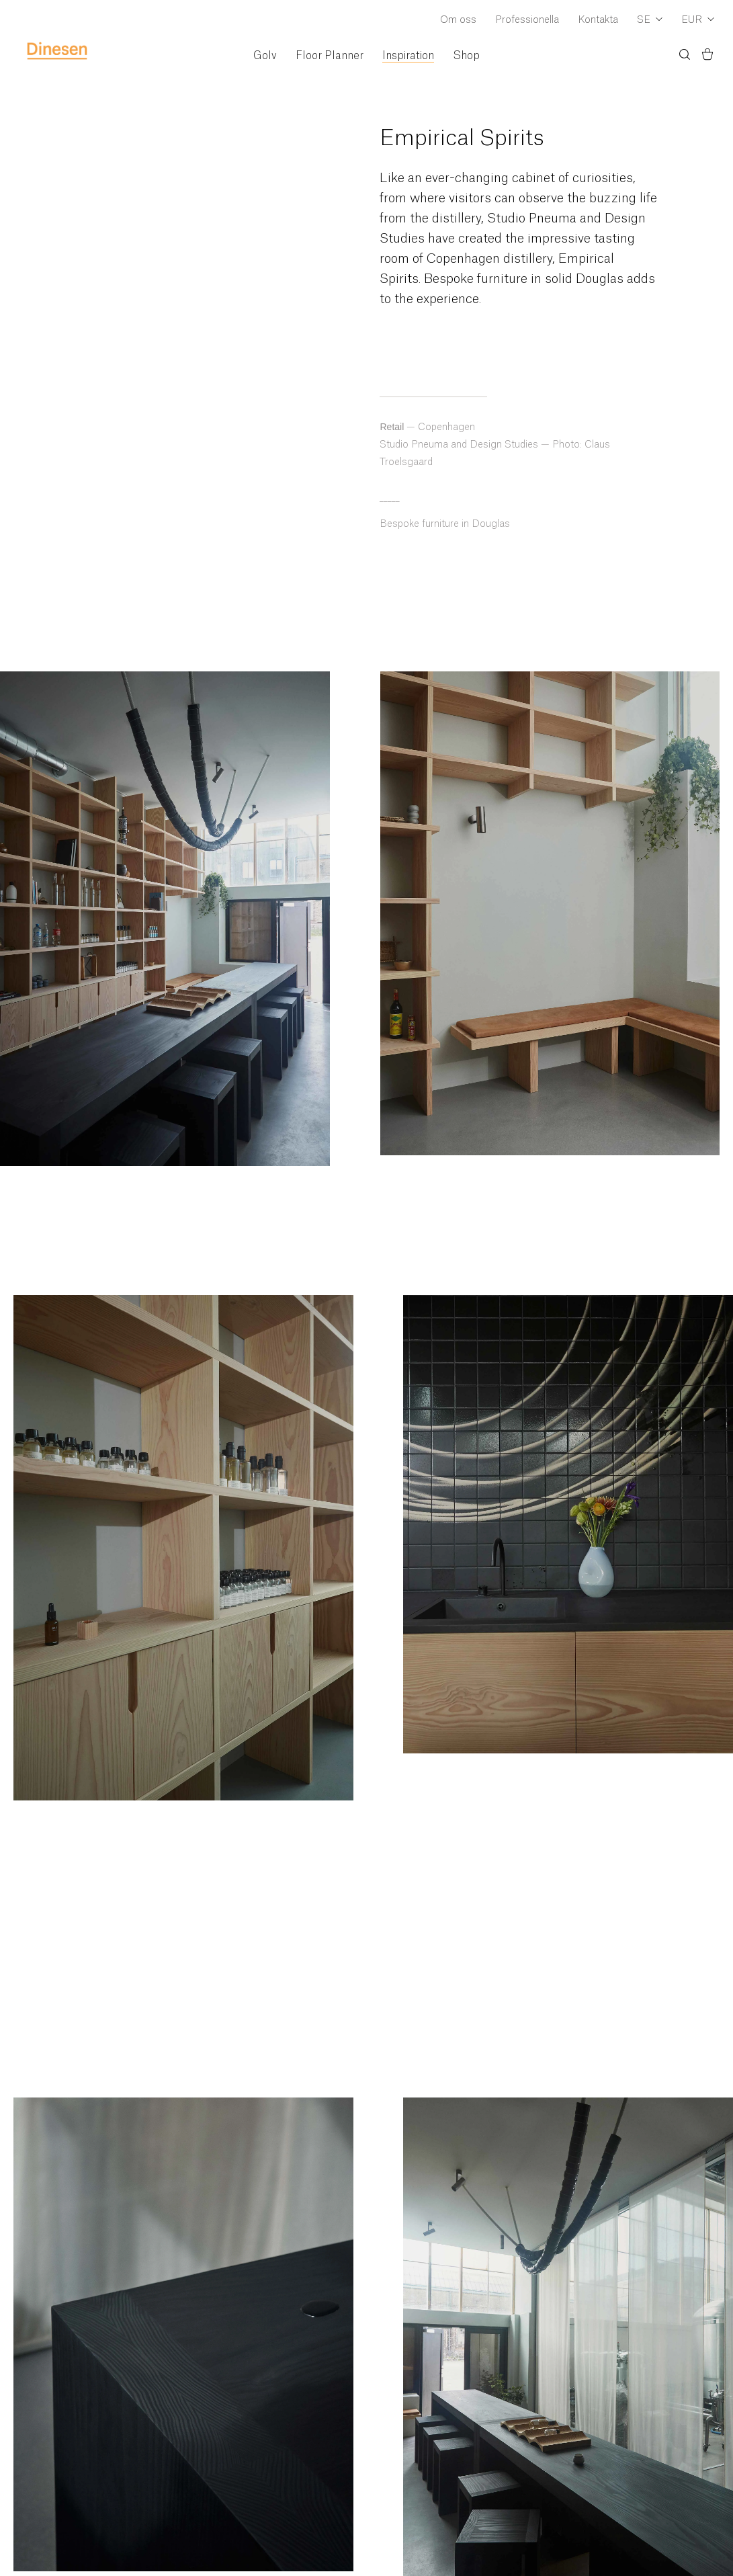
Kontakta (598, 20)
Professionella (527, 20)
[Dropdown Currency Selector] (697, 20)
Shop (466, 55)
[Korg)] (707, 56)
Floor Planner (329, 55)
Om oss (458, 20)
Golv (265, 55)
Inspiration (408, 55)
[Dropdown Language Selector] (649, 20)
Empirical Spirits (462, 138)
